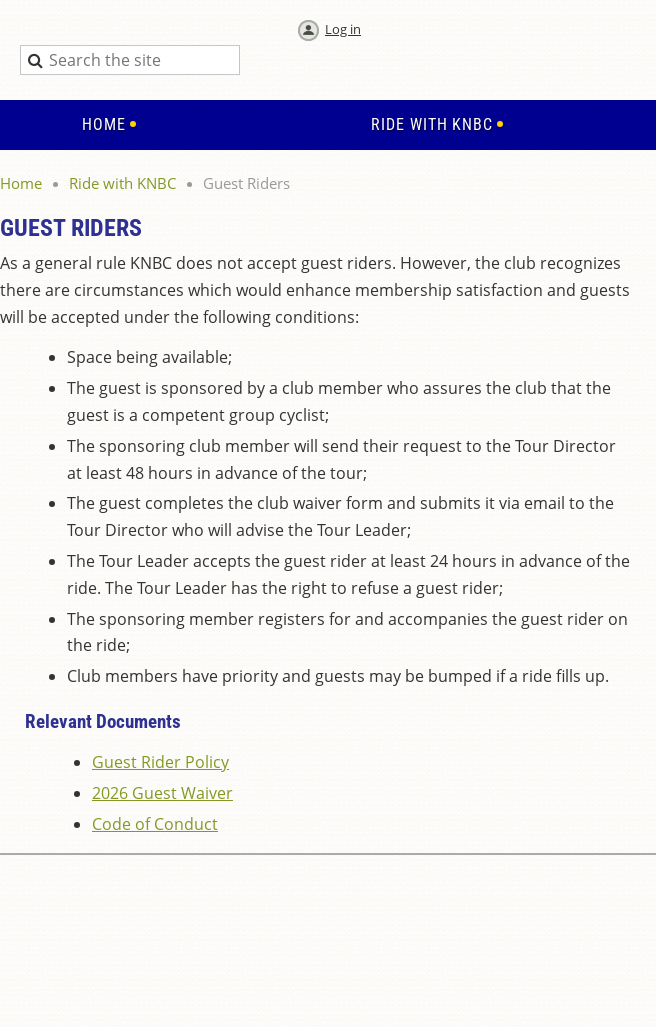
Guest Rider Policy (160, 762)
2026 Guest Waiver (162, 793)
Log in (343, 29)
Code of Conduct (155, 824)
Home (21, 183)
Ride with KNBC (122, 183)
